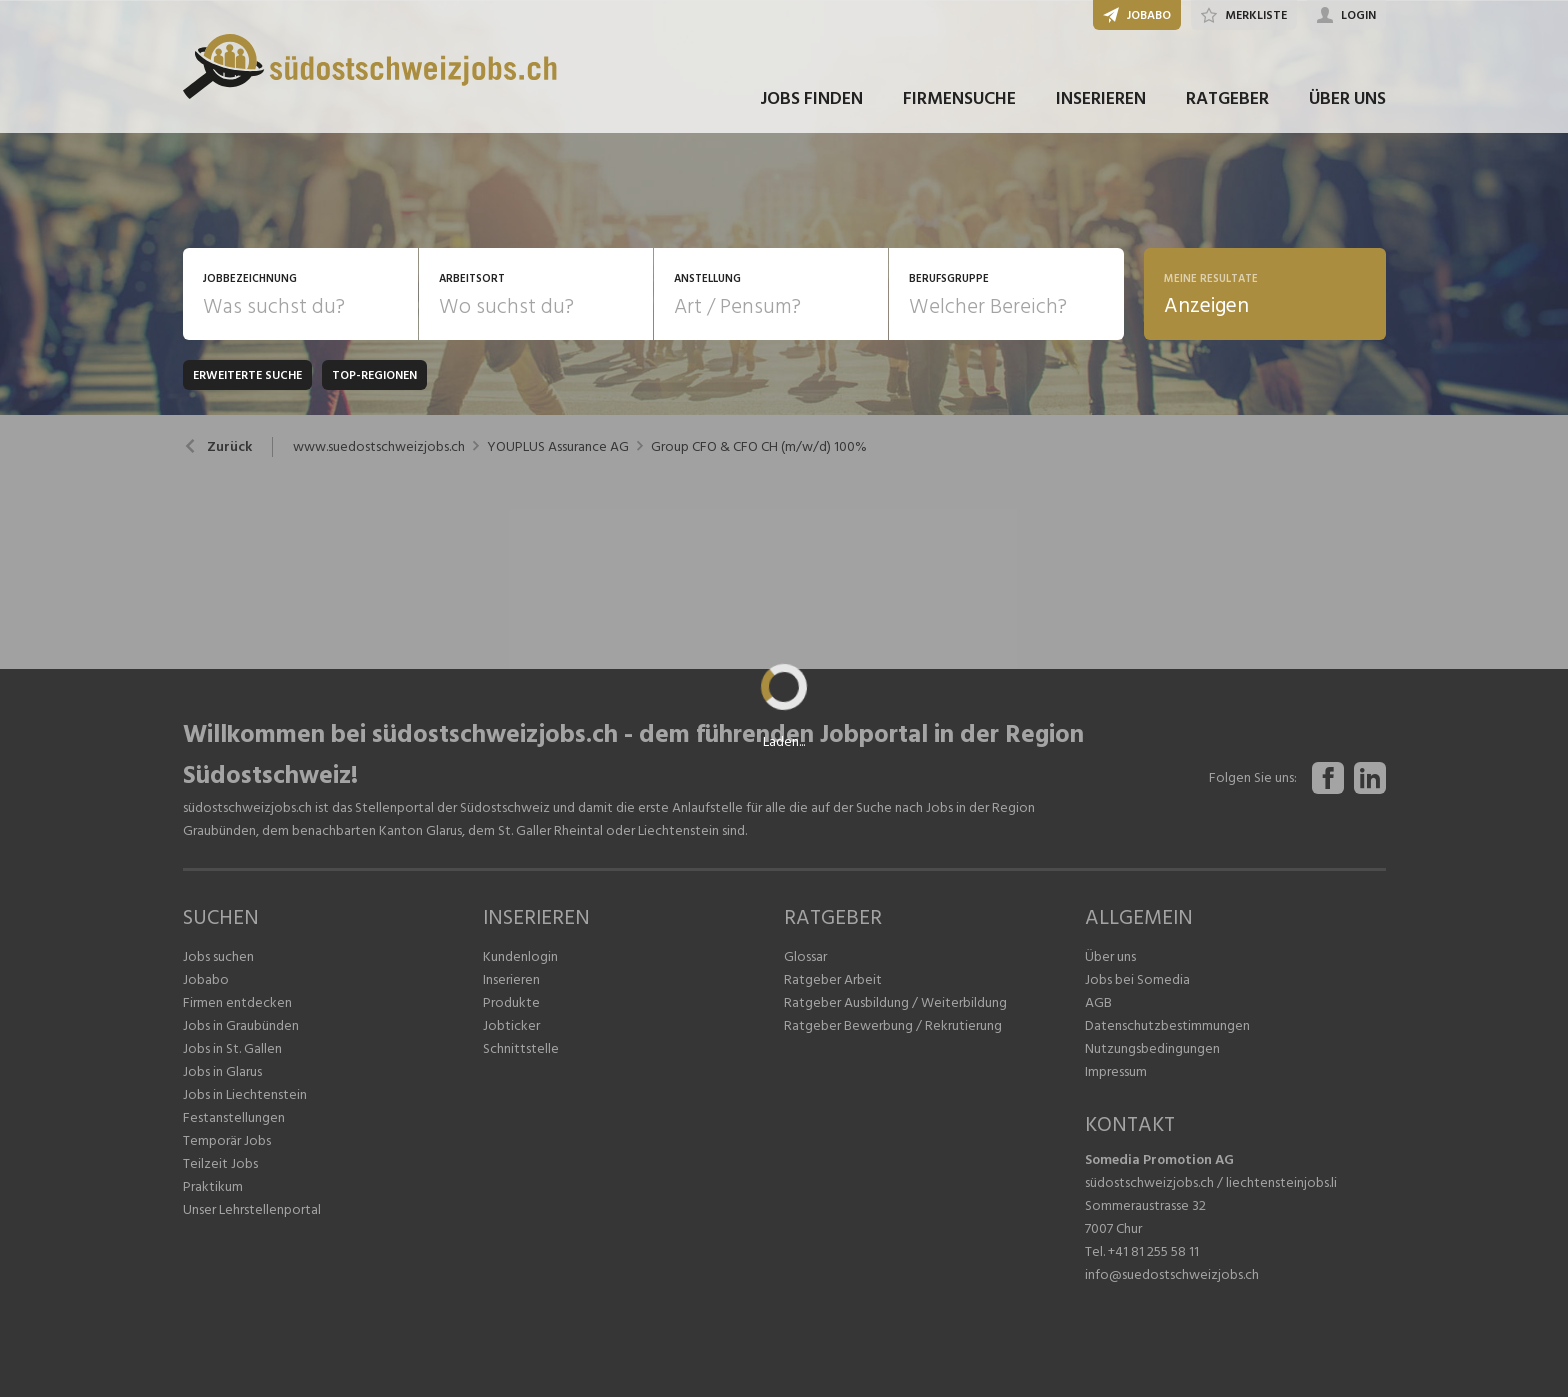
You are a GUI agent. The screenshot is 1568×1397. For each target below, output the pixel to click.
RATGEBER (1227, 98)
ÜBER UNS (1347, 98)
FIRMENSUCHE (959, 98)
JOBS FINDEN (811, 98)
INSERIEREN (1101, 98)
